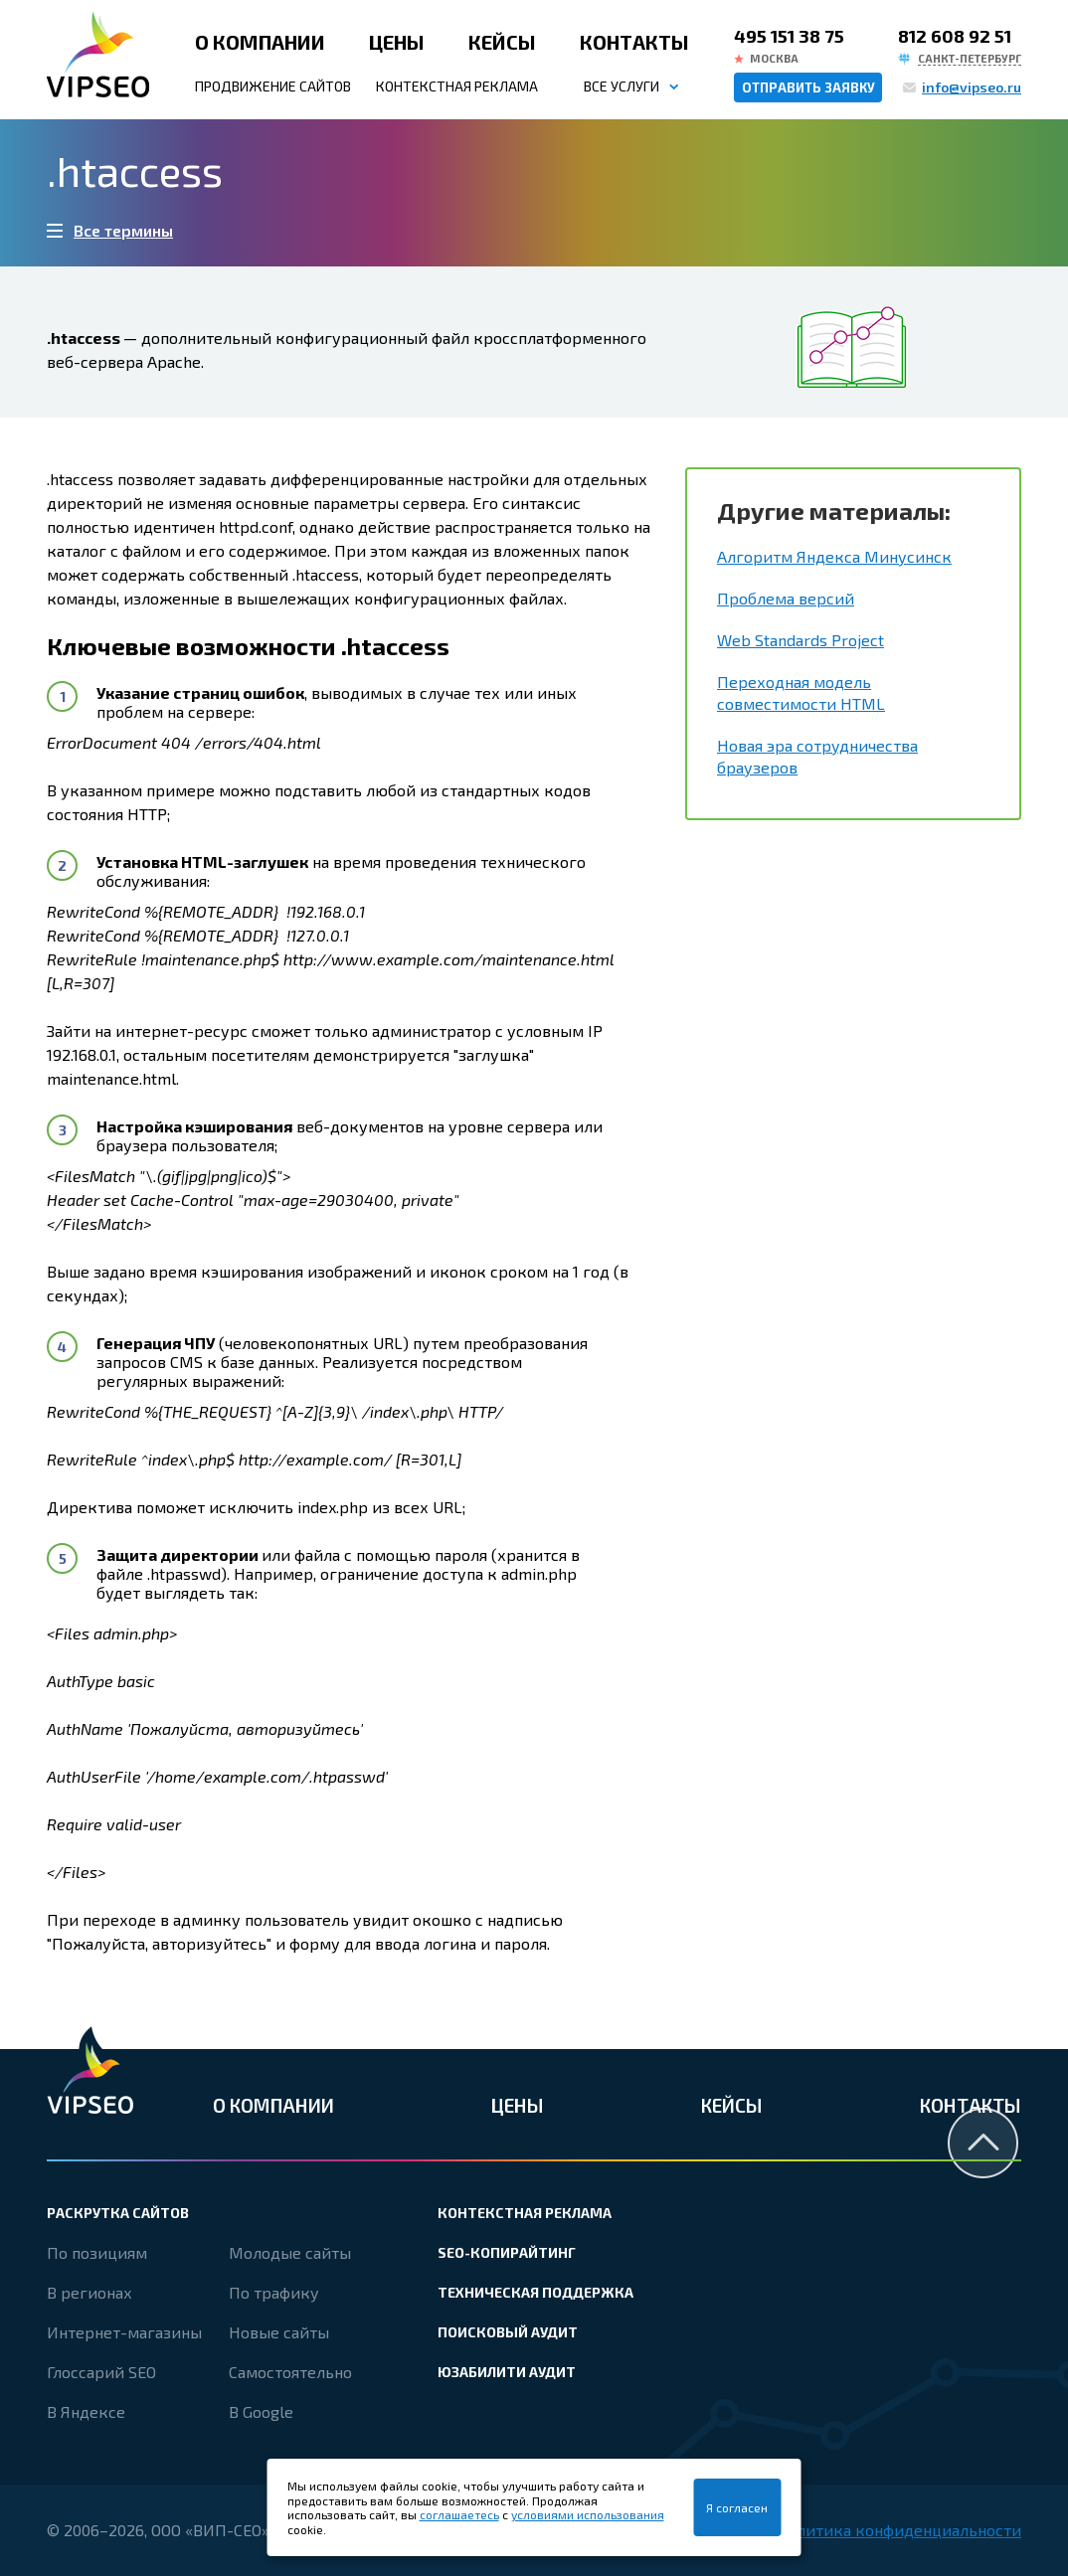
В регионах (89, 2292)
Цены (397, 42)
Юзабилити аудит (507, 2371)
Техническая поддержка (535, 2292)
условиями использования (587, 2514)
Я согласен (737, 2507)
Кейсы (502, 42)
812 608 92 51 (954, 36)
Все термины (123, 230)
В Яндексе (86, 2411)
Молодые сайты (290, 2252)
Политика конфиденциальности (898, 2529)
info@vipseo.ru (971, 87)
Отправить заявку (808, 87)
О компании (260, 42)
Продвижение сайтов (273, 86)
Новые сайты (279, 2331)
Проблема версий (785, 598)
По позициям (97, 2252)
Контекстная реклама (457, 86)
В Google (261, 2411)
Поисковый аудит (508, 2331)
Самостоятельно (290, 2371)
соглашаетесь (459, 2514)
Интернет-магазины (124, 2331)
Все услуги (621, 86)
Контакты (634, 42)
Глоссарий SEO (101, 2371)
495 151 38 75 (789, 36)
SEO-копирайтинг (507, 2252)
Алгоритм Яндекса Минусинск (834, 556)
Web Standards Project (800, 639)
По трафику (274, 2292)
